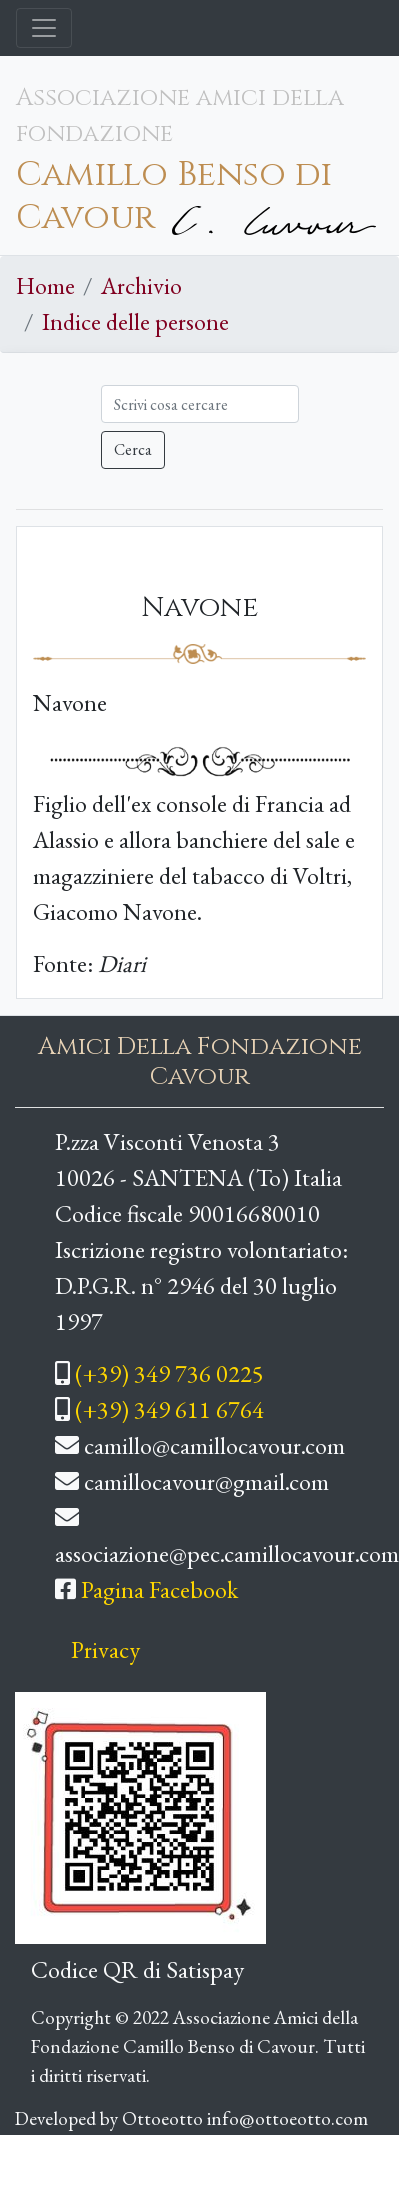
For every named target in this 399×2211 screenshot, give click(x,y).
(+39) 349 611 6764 (169, 1409)
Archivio (141, 285)
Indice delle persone (135, 321)
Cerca (133, 449)
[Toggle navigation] (44, 28)
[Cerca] (200, 404)
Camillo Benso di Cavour (174, 196)
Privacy (105, 1649)
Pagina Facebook (159, 1589)
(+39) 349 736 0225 (169, 1373)
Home (45, 285)
